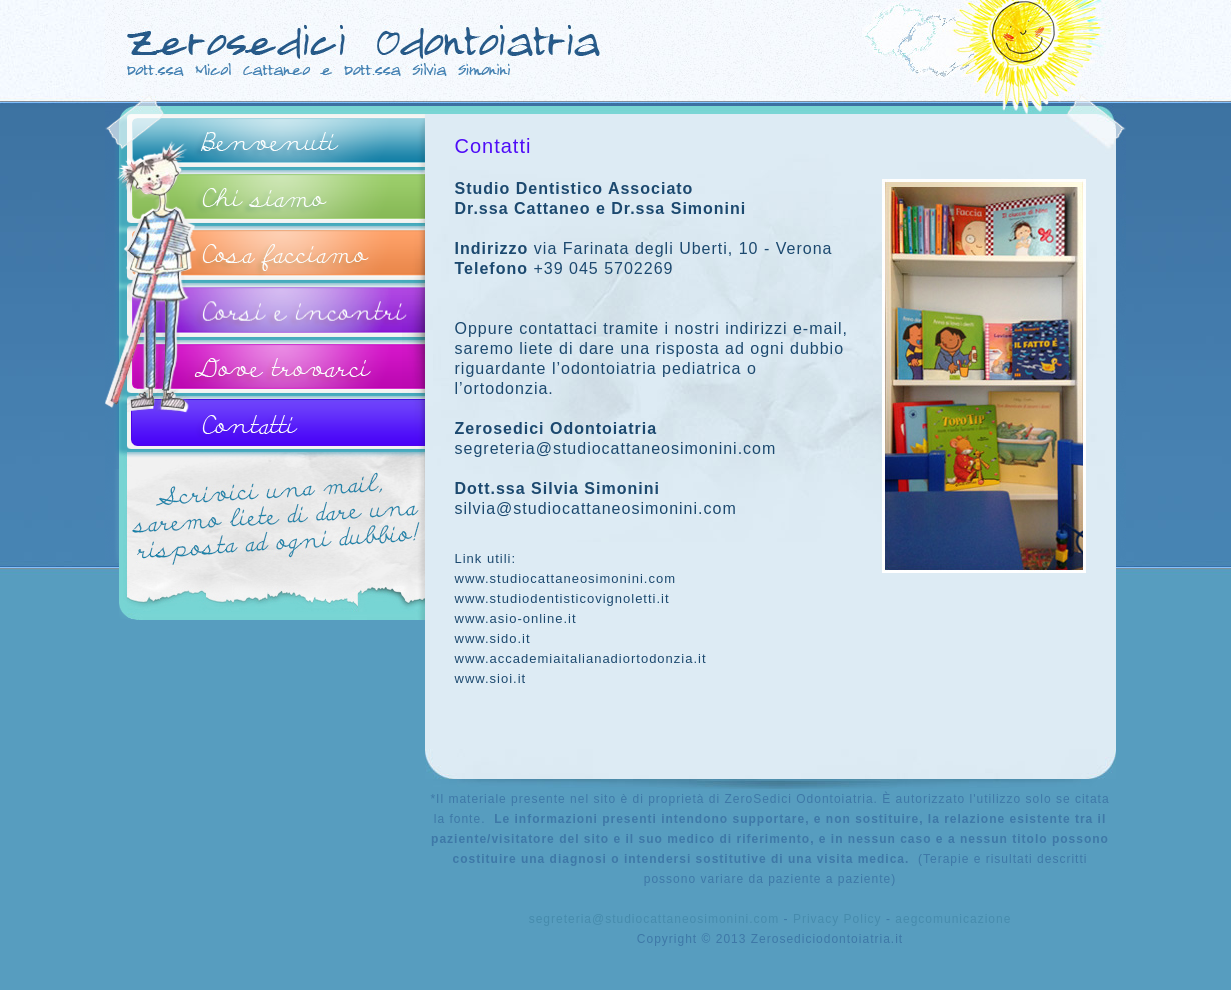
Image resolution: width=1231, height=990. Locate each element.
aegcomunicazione (953, 919)
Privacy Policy (837, 919)
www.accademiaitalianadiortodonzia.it (581, 658)
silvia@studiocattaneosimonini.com (596, 508)
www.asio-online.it (516, 618)
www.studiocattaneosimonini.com (565, 578)
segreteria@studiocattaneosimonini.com (616, 448)
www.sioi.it (491, 678)
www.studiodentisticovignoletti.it (562, 598)
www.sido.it (493, 638)
